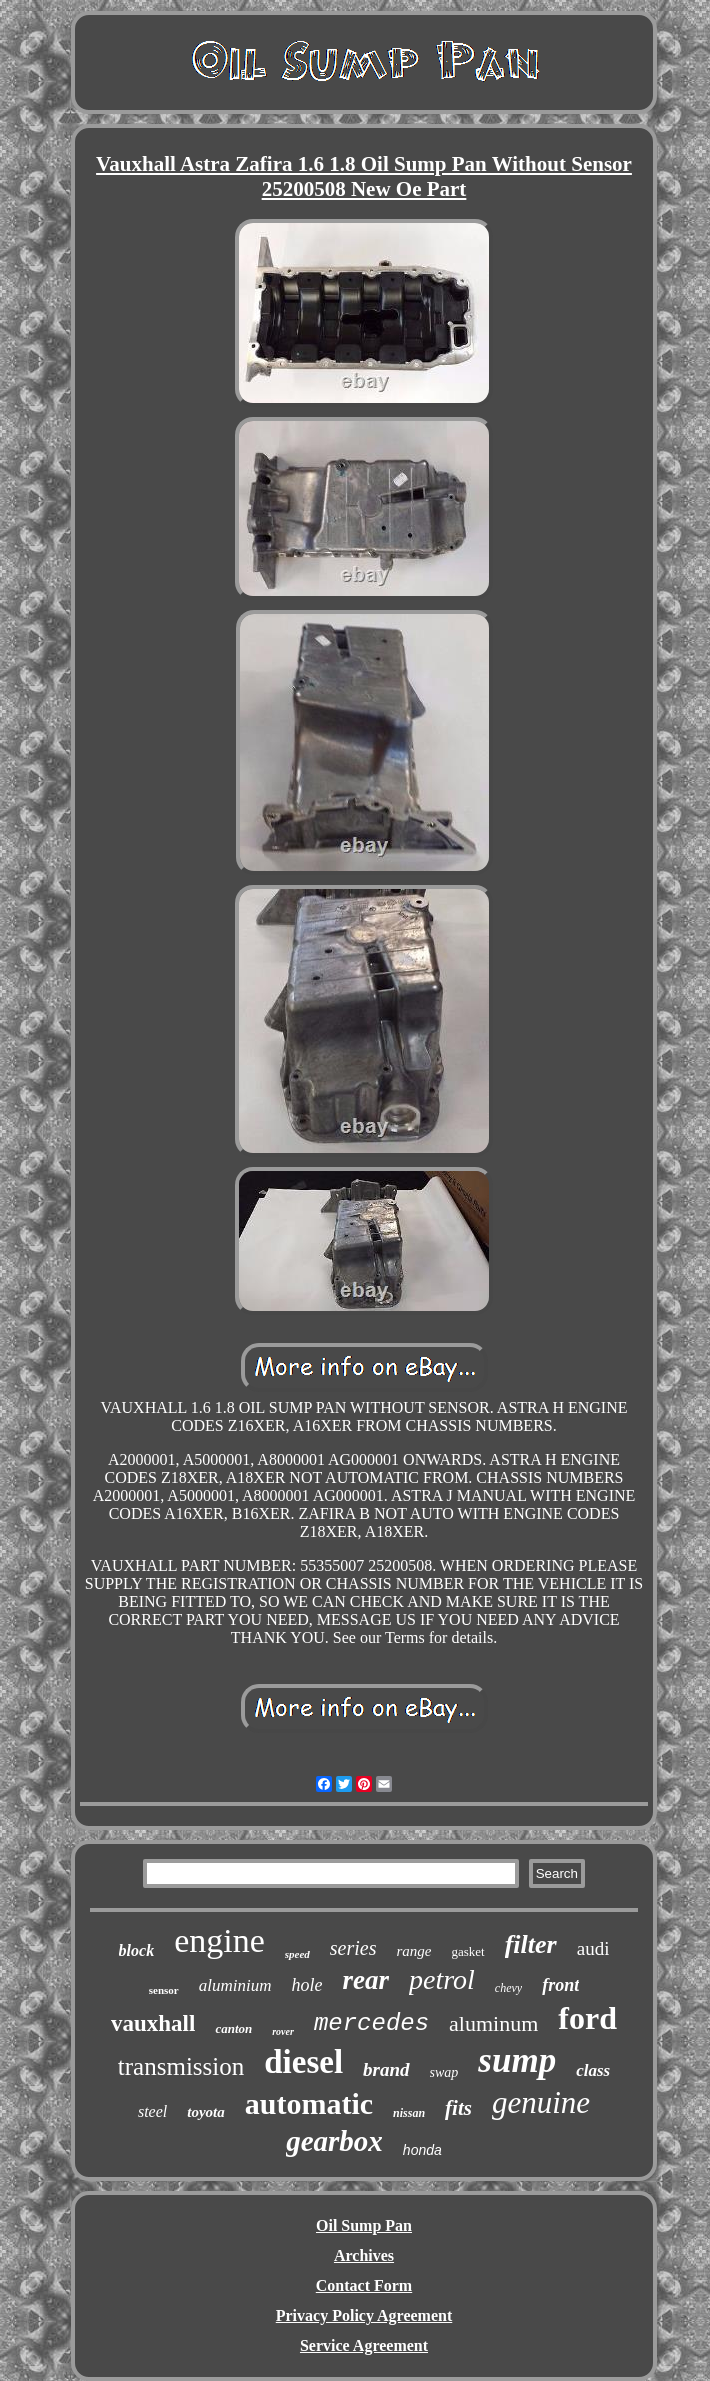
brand (386, 2069)
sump (517, 2060)
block (137, 1950)
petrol (442, 1979)
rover (283, 2031)
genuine (541, 2102)
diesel (303, 2062)
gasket (467, 1951)
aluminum (493, 2023)
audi (593, 1948)
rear (366, 1980)
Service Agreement (364, 2345)
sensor (164, 1990)
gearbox (334, 2141)
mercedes (371, 2023)
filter (531, 1944)
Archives (364, 2255)
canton (233, 2028)
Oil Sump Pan (364, 2225)
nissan (409, 2113)
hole (307, 1985)
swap (444, 2072)
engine (219, 1940)
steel (152, 2111)
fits (458, 2108)
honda (422, 2150)
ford (587, 2018)
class (593, 2070)
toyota (206, 2112)
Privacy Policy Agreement (364, 2315)
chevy (508, 1988)
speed (297, 1954)
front (560, 1985)
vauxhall (153, 2023)
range (413, 1951)
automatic (309, 2103)
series (353, 1948)
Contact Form (364, 2285)
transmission (181, 2066)
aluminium (235, 1985)
